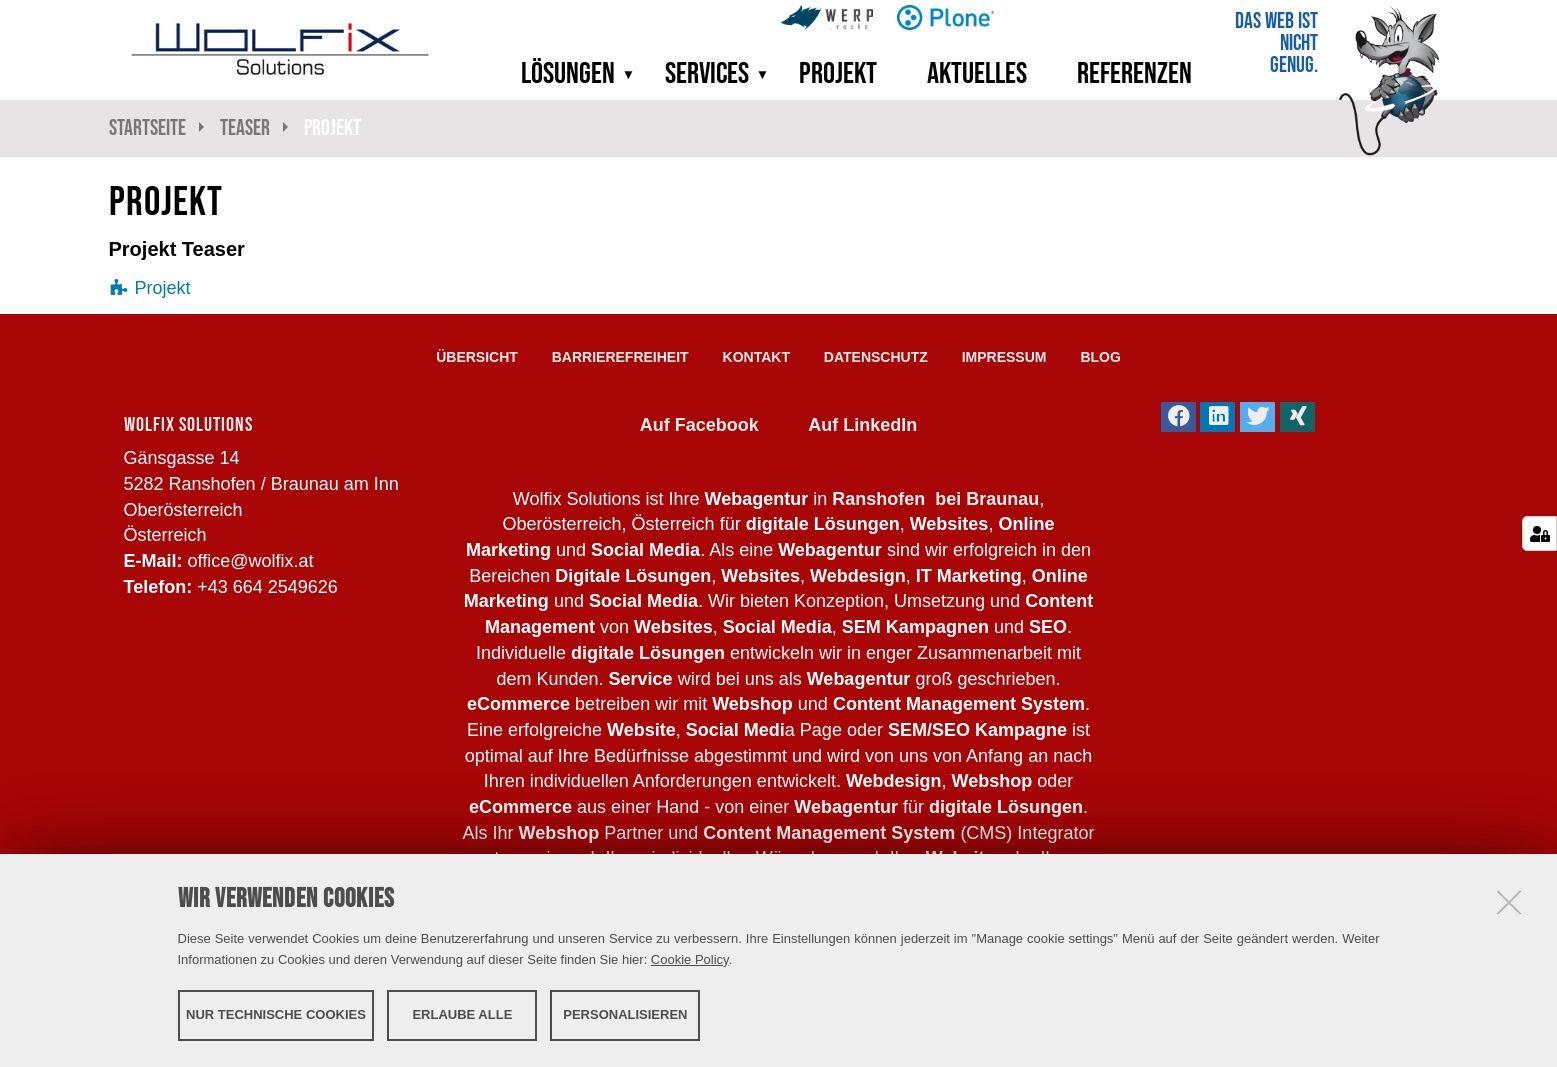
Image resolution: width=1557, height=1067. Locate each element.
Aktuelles (977, 73)
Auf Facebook (699, 425)
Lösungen (568, 73)
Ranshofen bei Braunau (935, 499)
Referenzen (1134, 73)
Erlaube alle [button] (462, 1014)
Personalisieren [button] (625, 1014)
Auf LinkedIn (862, 425)
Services (707, 73)
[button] (622, 73)
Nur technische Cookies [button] (276, 1014)
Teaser (245, 127)
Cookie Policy (690, 959)
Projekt (838, 73)
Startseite (147, 127)
